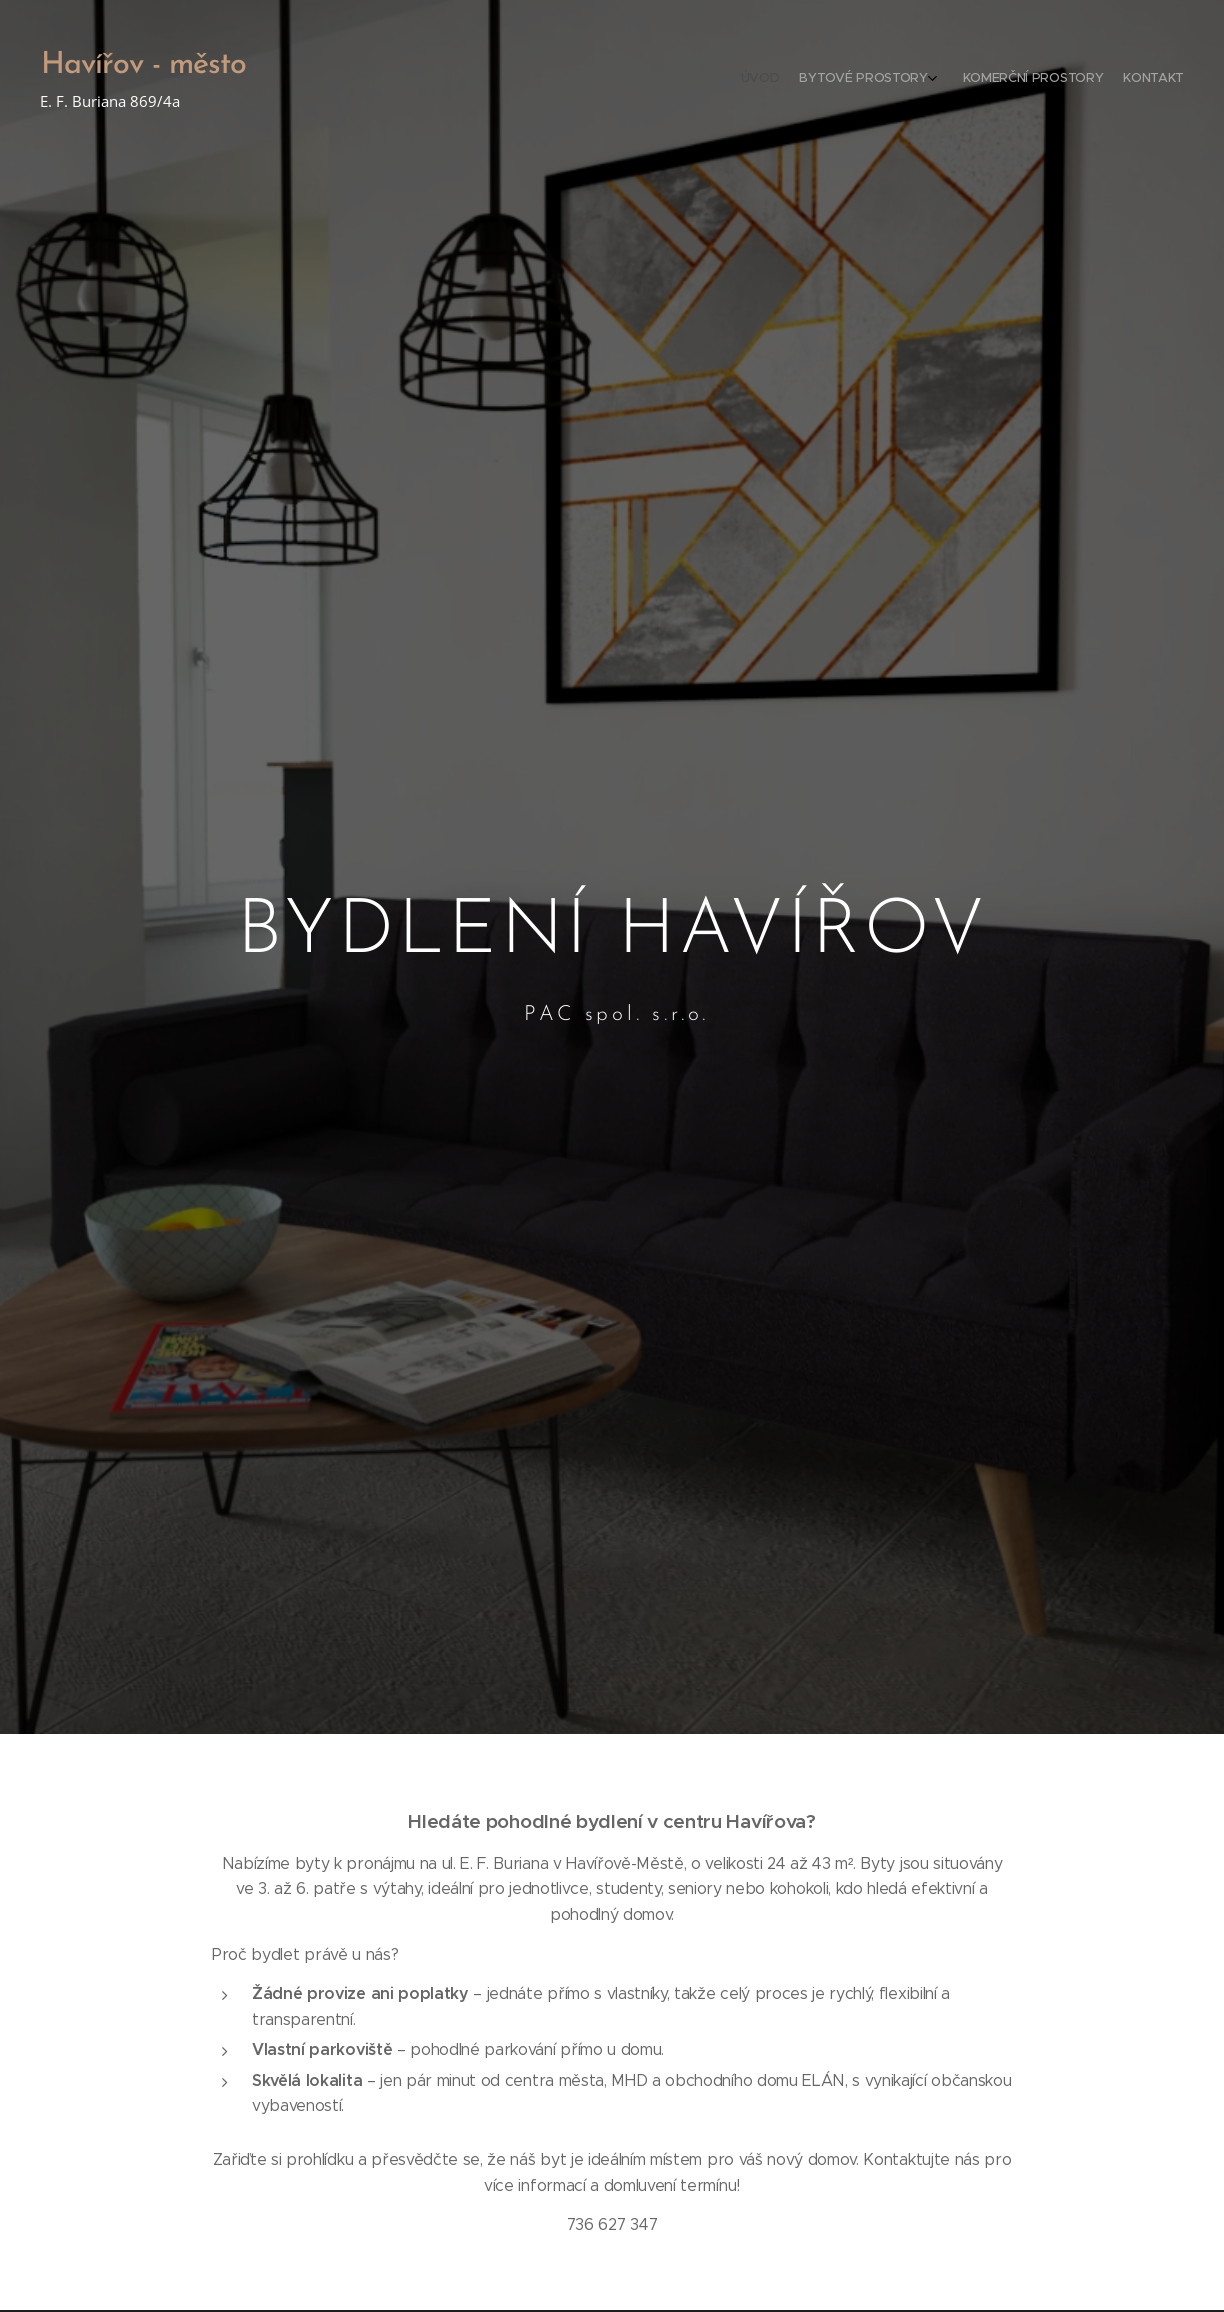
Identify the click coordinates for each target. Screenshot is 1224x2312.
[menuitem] (1111, 80)
